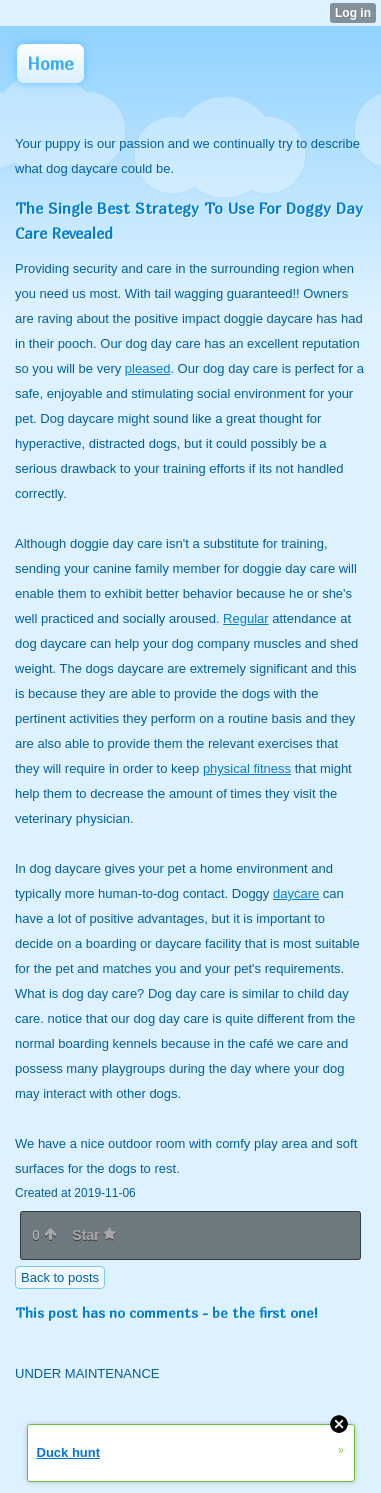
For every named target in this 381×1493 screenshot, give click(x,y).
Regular (246, 618)
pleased (148, 368)
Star (94, 1235)
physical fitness (247, 768)
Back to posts (60, 1277)
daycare (296, 893)
